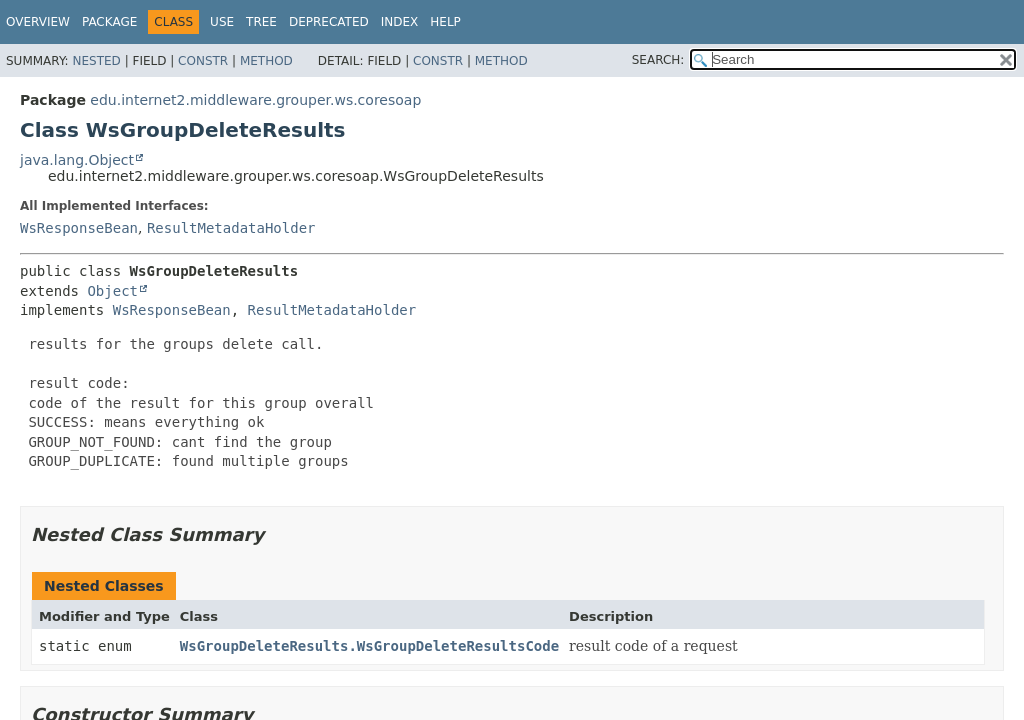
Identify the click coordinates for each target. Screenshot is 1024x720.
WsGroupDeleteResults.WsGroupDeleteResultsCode (369, 646)
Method (266, 61)
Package (109, 22)
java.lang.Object (77, 160)
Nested (96, 61)
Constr (203, 61)
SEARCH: (658, 60)
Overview (38, 22)
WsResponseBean (79, 228)
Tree (261, 22)
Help (445, 22)
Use (222, 22)
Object (112, 291)
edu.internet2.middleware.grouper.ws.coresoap (255, 100)
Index (400, 22)
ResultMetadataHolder (231, 228)
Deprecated (329, 22)
